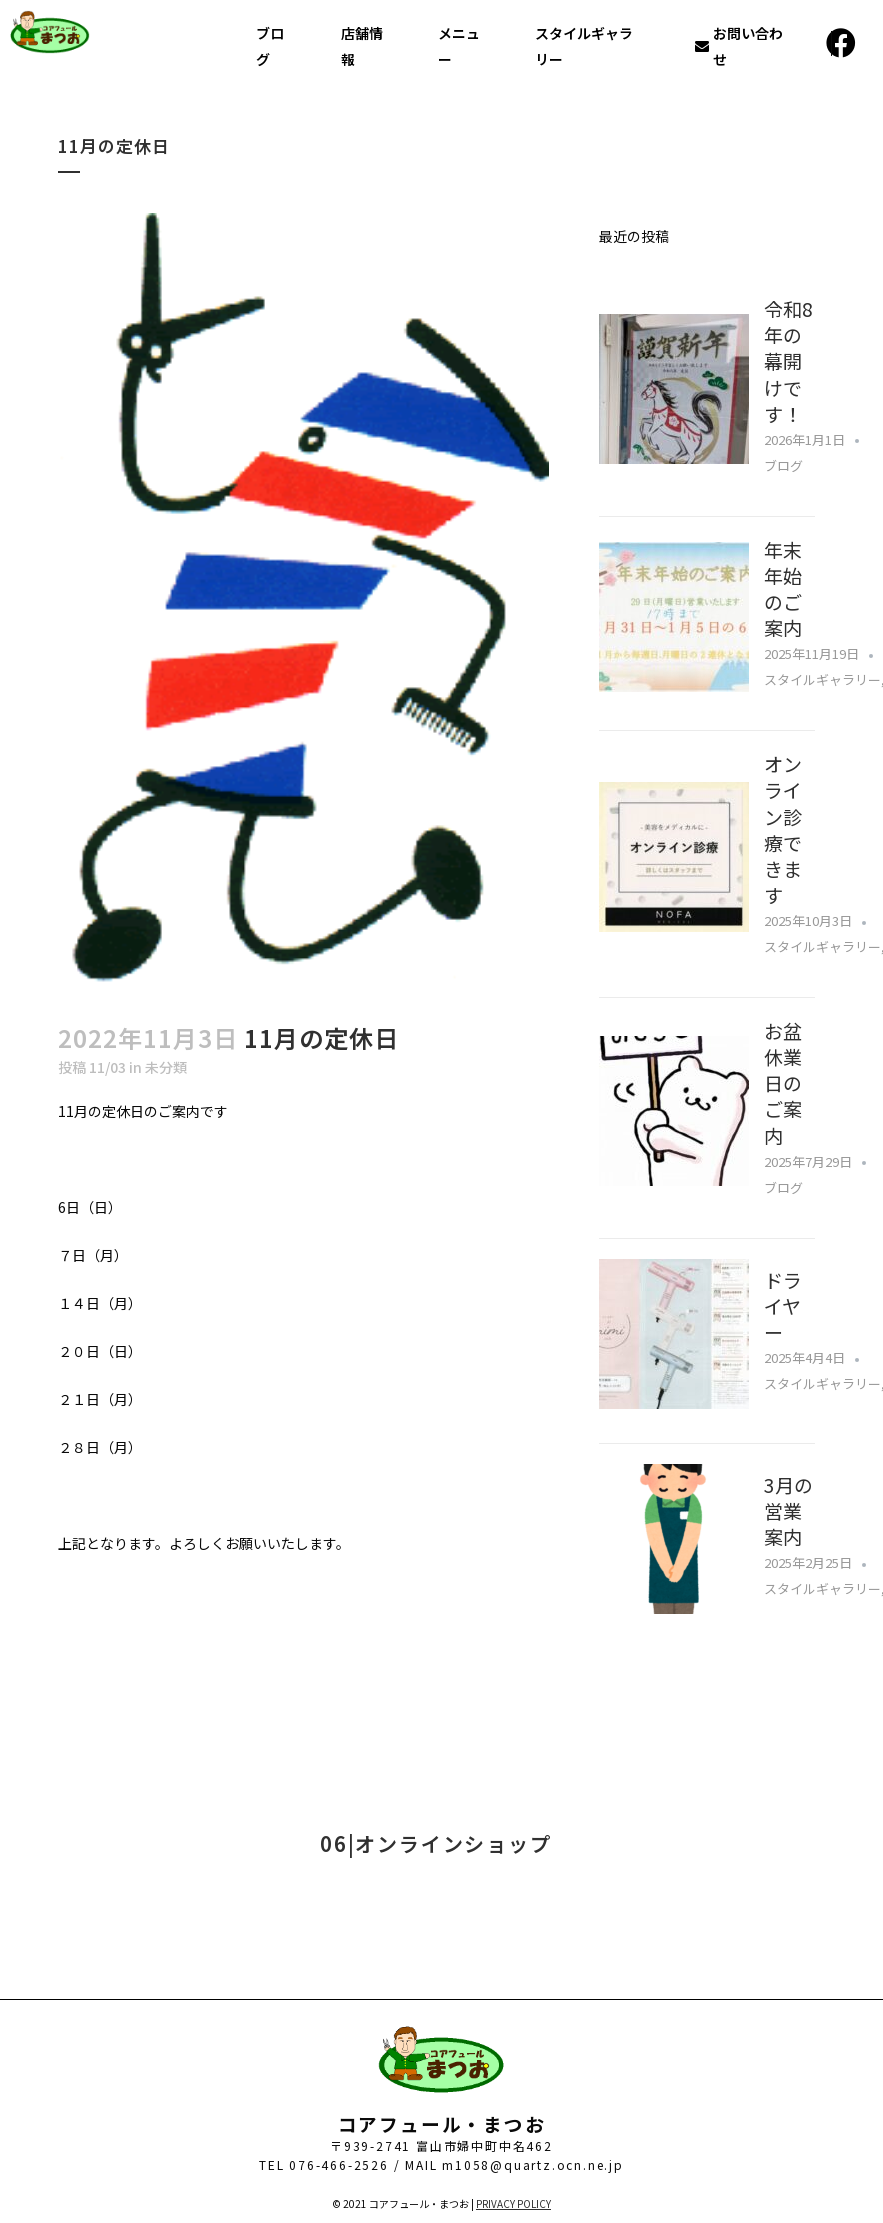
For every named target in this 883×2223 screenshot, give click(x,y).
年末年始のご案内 (783, 588)
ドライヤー (783, 1305)
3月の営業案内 (788, 1510)
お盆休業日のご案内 (783, 1083)
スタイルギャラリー (584, 46)
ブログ (270, 46)
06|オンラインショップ (436, 1843)
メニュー (459, 46)
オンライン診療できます (783, 829)
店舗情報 (362, 46)
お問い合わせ (739, 46)
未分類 (166, 1067)
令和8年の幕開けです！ (788, 361)
